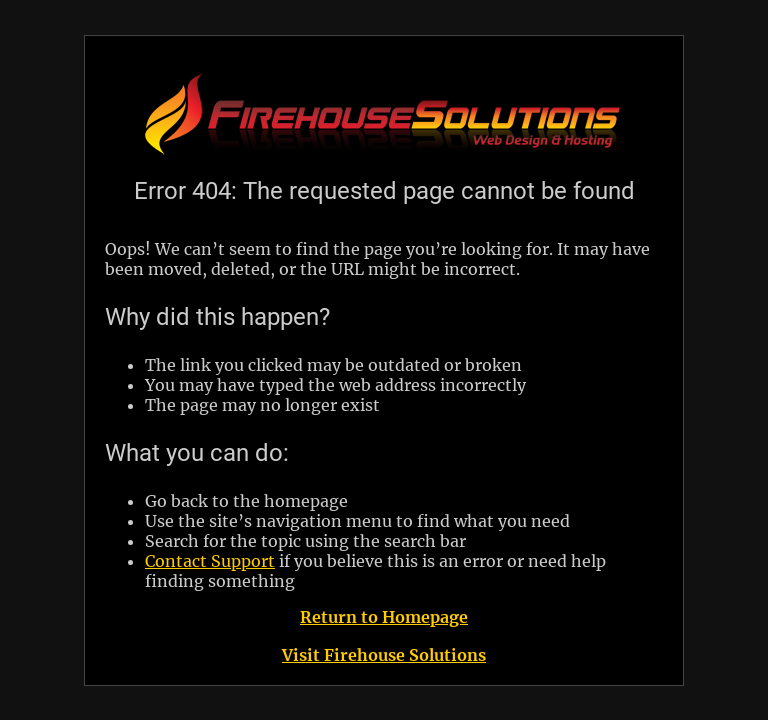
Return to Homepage (384, 617)
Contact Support (210, 561)
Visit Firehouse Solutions (384, 655)
